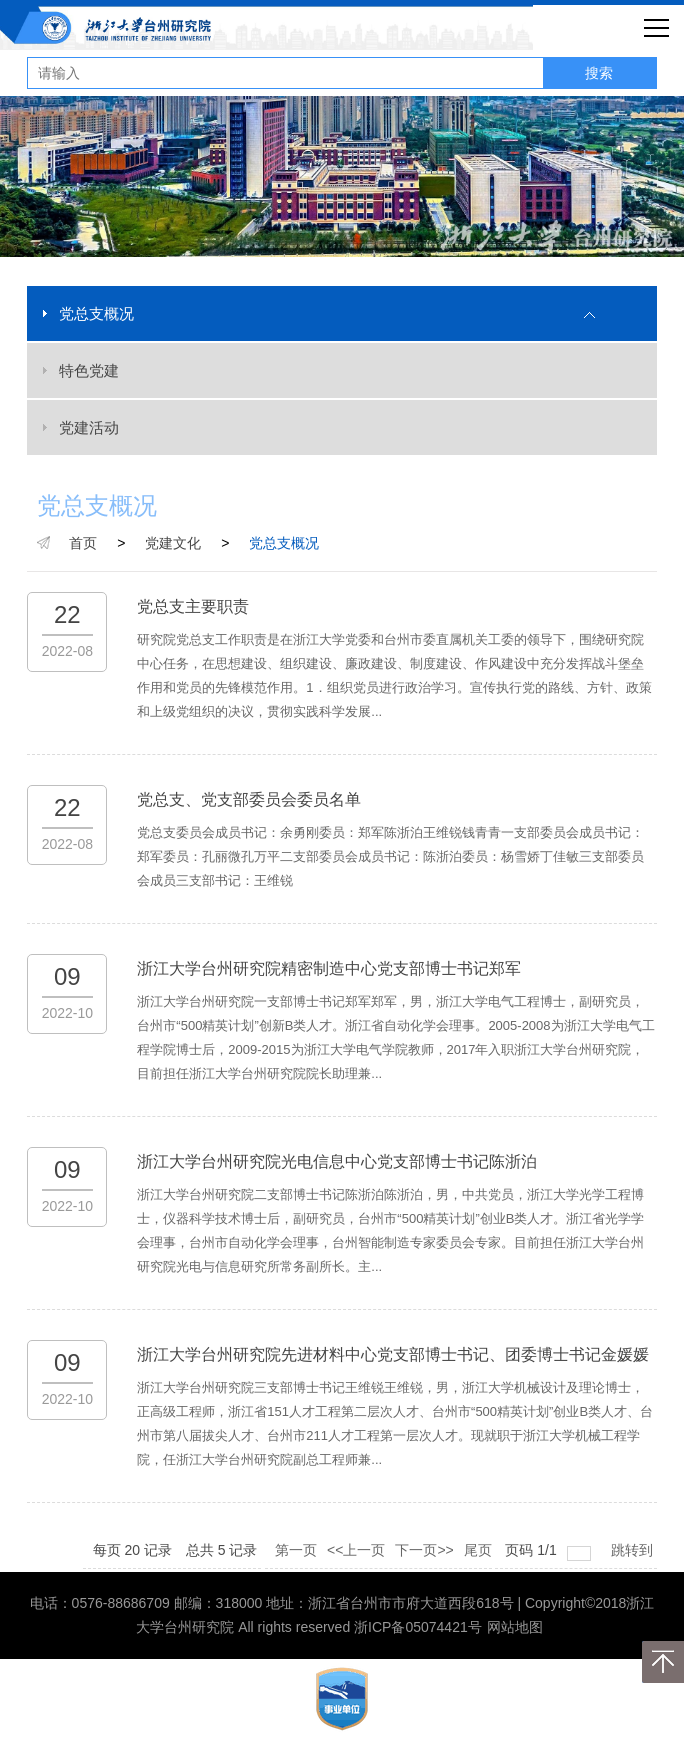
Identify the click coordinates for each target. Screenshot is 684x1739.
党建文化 (173, 543)
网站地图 (515, 1627)
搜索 (599, 73)
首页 (83, 543)
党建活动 (89, 427)
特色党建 (89, 370)
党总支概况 (96, 313)
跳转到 (634, 1550)
